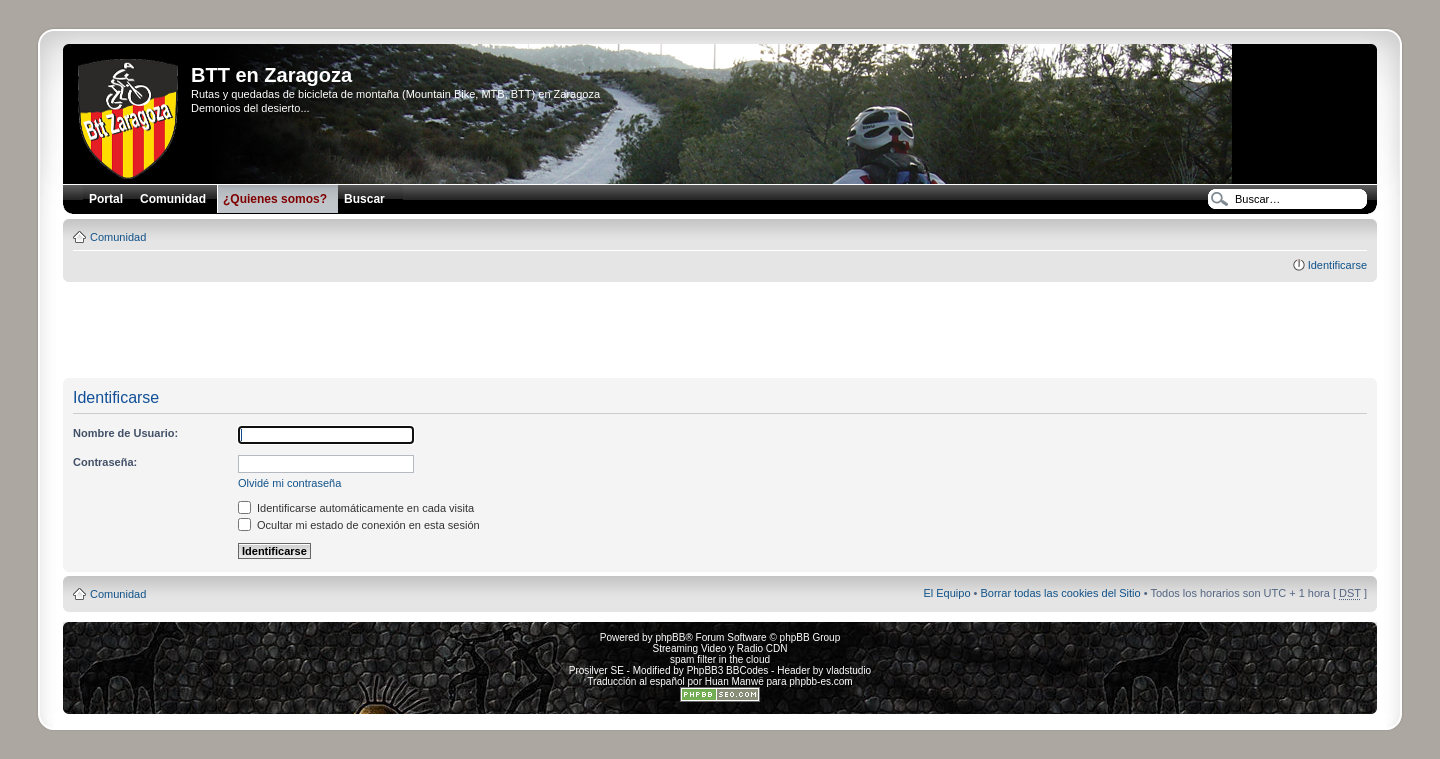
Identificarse (1337, 265)
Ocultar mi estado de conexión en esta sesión (359, 525)
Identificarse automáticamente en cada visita (356, 508)
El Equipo (946, 593)
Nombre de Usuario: (125, 433)
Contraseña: (105, 462)
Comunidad (118, 237)
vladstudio (848, 670)
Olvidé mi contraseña (289, 483)
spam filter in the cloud (720, 659)
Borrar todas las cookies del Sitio (1060, 593)
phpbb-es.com (820, 681)
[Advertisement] (720, 331)
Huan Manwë (734, 681)
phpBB (670, 637)
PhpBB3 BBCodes (728, 670)
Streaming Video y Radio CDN (720, 648)
